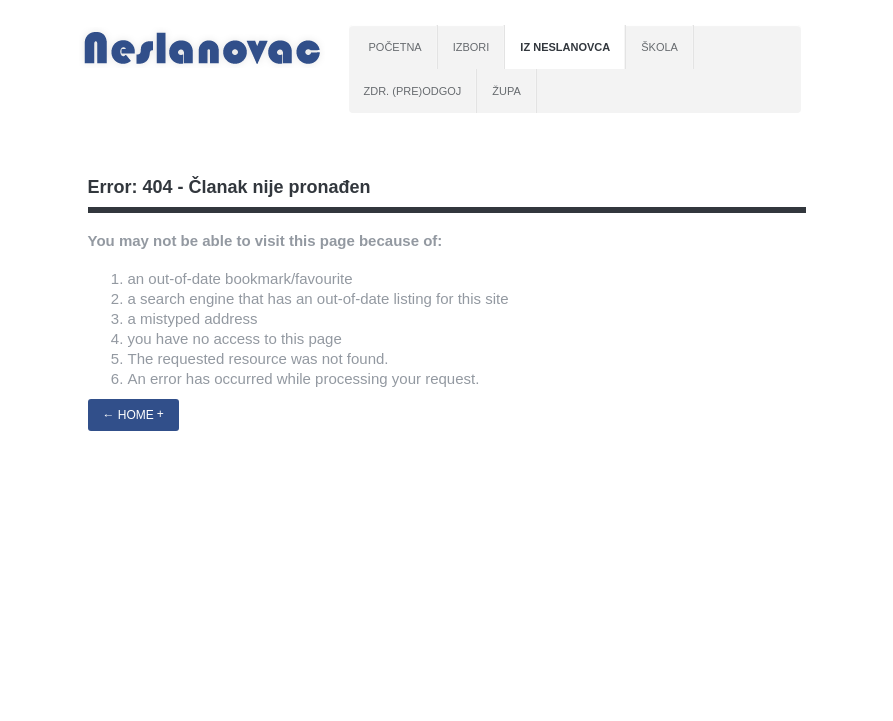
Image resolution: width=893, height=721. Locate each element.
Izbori (471, 47)
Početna (395, 47)
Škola (659, 47)
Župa (506, 91)
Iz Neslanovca (565, 47)
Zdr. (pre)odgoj (413, 91)
